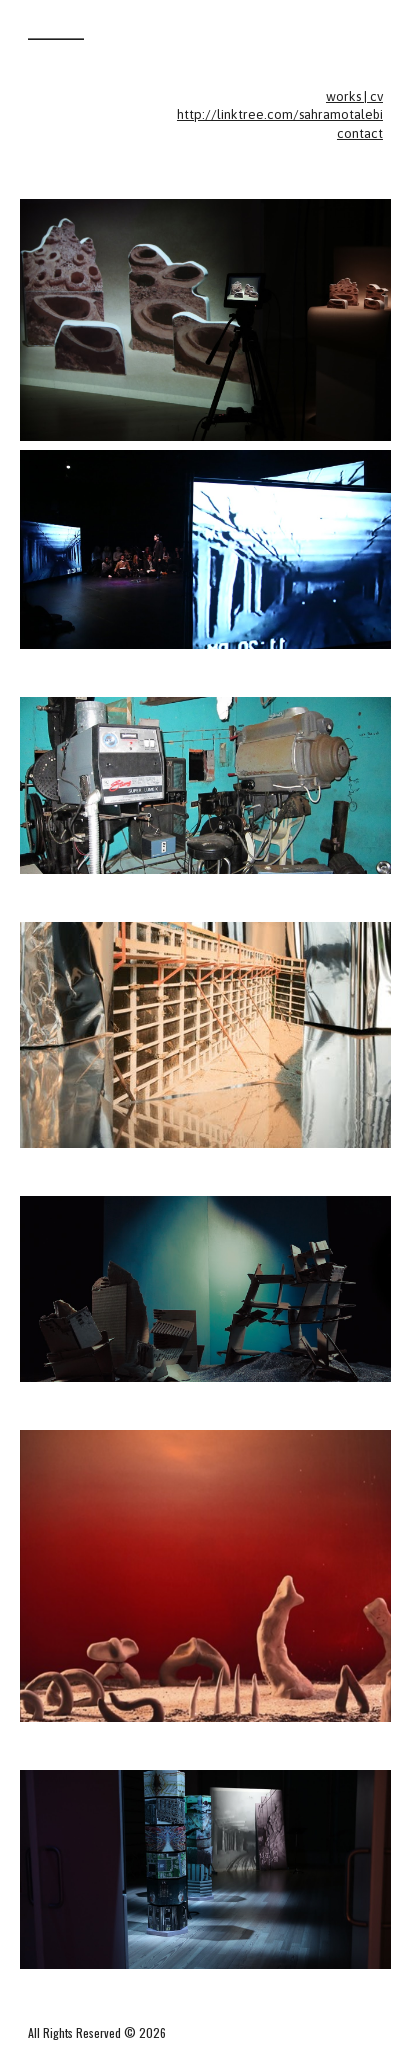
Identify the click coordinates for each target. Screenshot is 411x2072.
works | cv (354, 96)
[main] (205, 115)
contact (360, 133)
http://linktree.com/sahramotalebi (280, 114)
